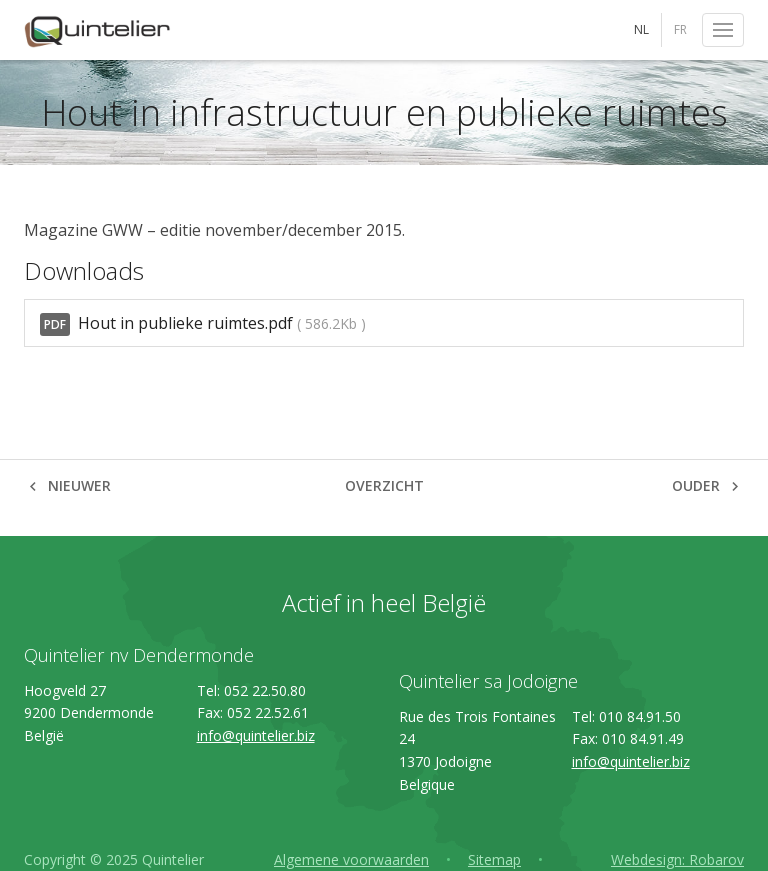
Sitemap (494, 859)
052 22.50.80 (265, 690)
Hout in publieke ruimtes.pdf (203, 324)
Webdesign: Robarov (677, 859)
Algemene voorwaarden (351, 859)
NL (641, 29)
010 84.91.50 (640, 716)
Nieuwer (79, 485)
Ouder (696, 485)
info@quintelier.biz (256, 735)
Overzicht (384, 485)
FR (680, 29)
